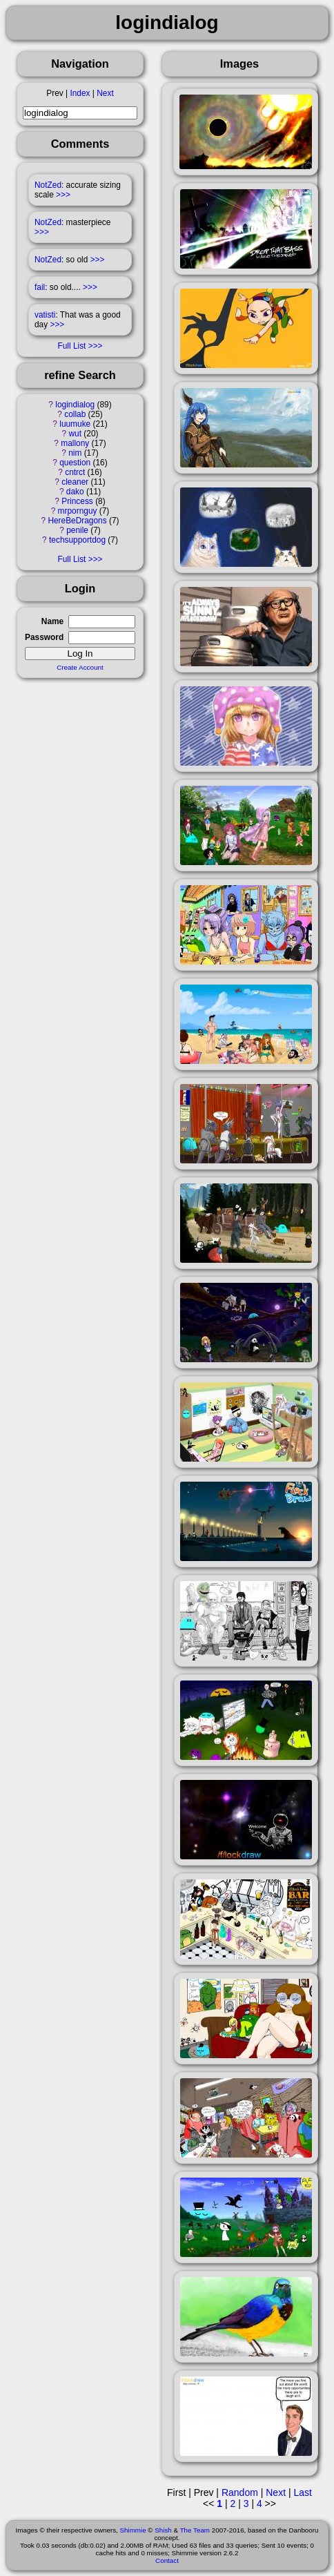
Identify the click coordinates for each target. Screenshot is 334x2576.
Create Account (80, 667)
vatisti (45, 315)
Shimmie (133, 2530)
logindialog (75, 404)
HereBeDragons (77, 520)
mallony (75, 443)
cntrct (75, 472)
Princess (77, 501)
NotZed (48, 185)
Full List (71, 346)
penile (77, 530)
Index (80, 93)
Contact (167, 2560)
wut (74, 433)
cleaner (74, 482)
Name (52, 621)
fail (40, 287)
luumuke (74, 424)
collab (75, 414)
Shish (163, 2530)
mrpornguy (77, 511)
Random (240, 2492)
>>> (63, 195)
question (74, 462)
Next (105, 93)
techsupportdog (77, 540)
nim (74, 453)
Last (302, 2492)
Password (44, 637)
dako (75, 491)
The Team (195, 2530)
